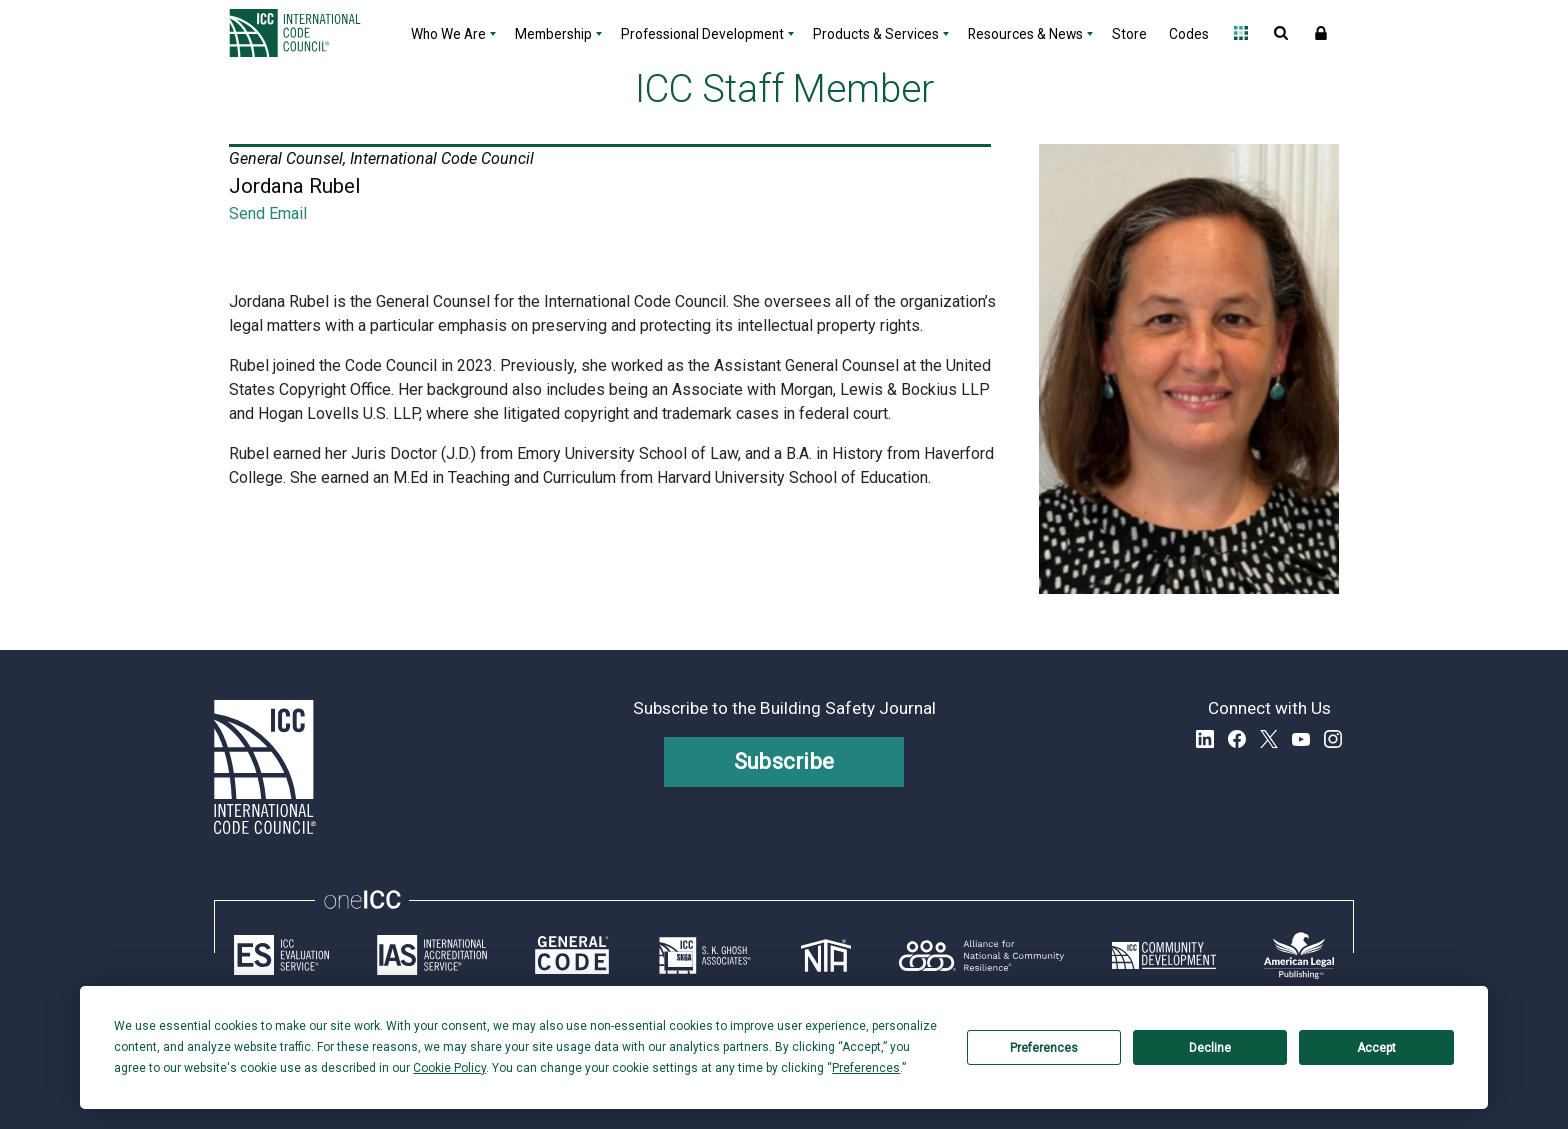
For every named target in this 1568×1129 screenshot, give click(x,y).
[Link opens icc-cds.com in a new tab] (1164, 955)
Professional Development (702, 34)
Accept (1376, 1048)
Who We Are (448, 34)
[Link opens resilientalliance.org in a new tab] (981, 955)
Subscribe (784, 761)
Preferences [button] (866, 1068)
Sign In (1321, 33)
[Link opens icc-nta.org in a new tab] (826, 955)
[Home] (307, 33)
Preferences (1044, 1048)
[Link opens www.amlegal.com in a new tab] (1299, 955)
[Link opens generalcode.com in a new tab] (572, 955)
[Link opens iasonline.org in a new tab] (432, 955)
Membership (553, 34)
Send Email (268, 213)
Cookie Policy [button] (449, 1068)
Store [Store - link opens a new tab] (1129, 34)
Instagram (1333, 739)
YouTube (1301, 739)
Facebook (1237, 739)
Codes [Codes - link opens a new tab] (1189, 34)
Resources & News (1025, 34)
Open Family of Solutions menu (1241, 33)
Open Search (1281, 33)
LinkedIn (1205, 739)
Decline (1210, 1048)
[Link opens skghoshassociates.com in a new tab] (705, 955)
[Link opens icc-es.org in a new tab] (281, 955)
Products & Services (876, 34)
